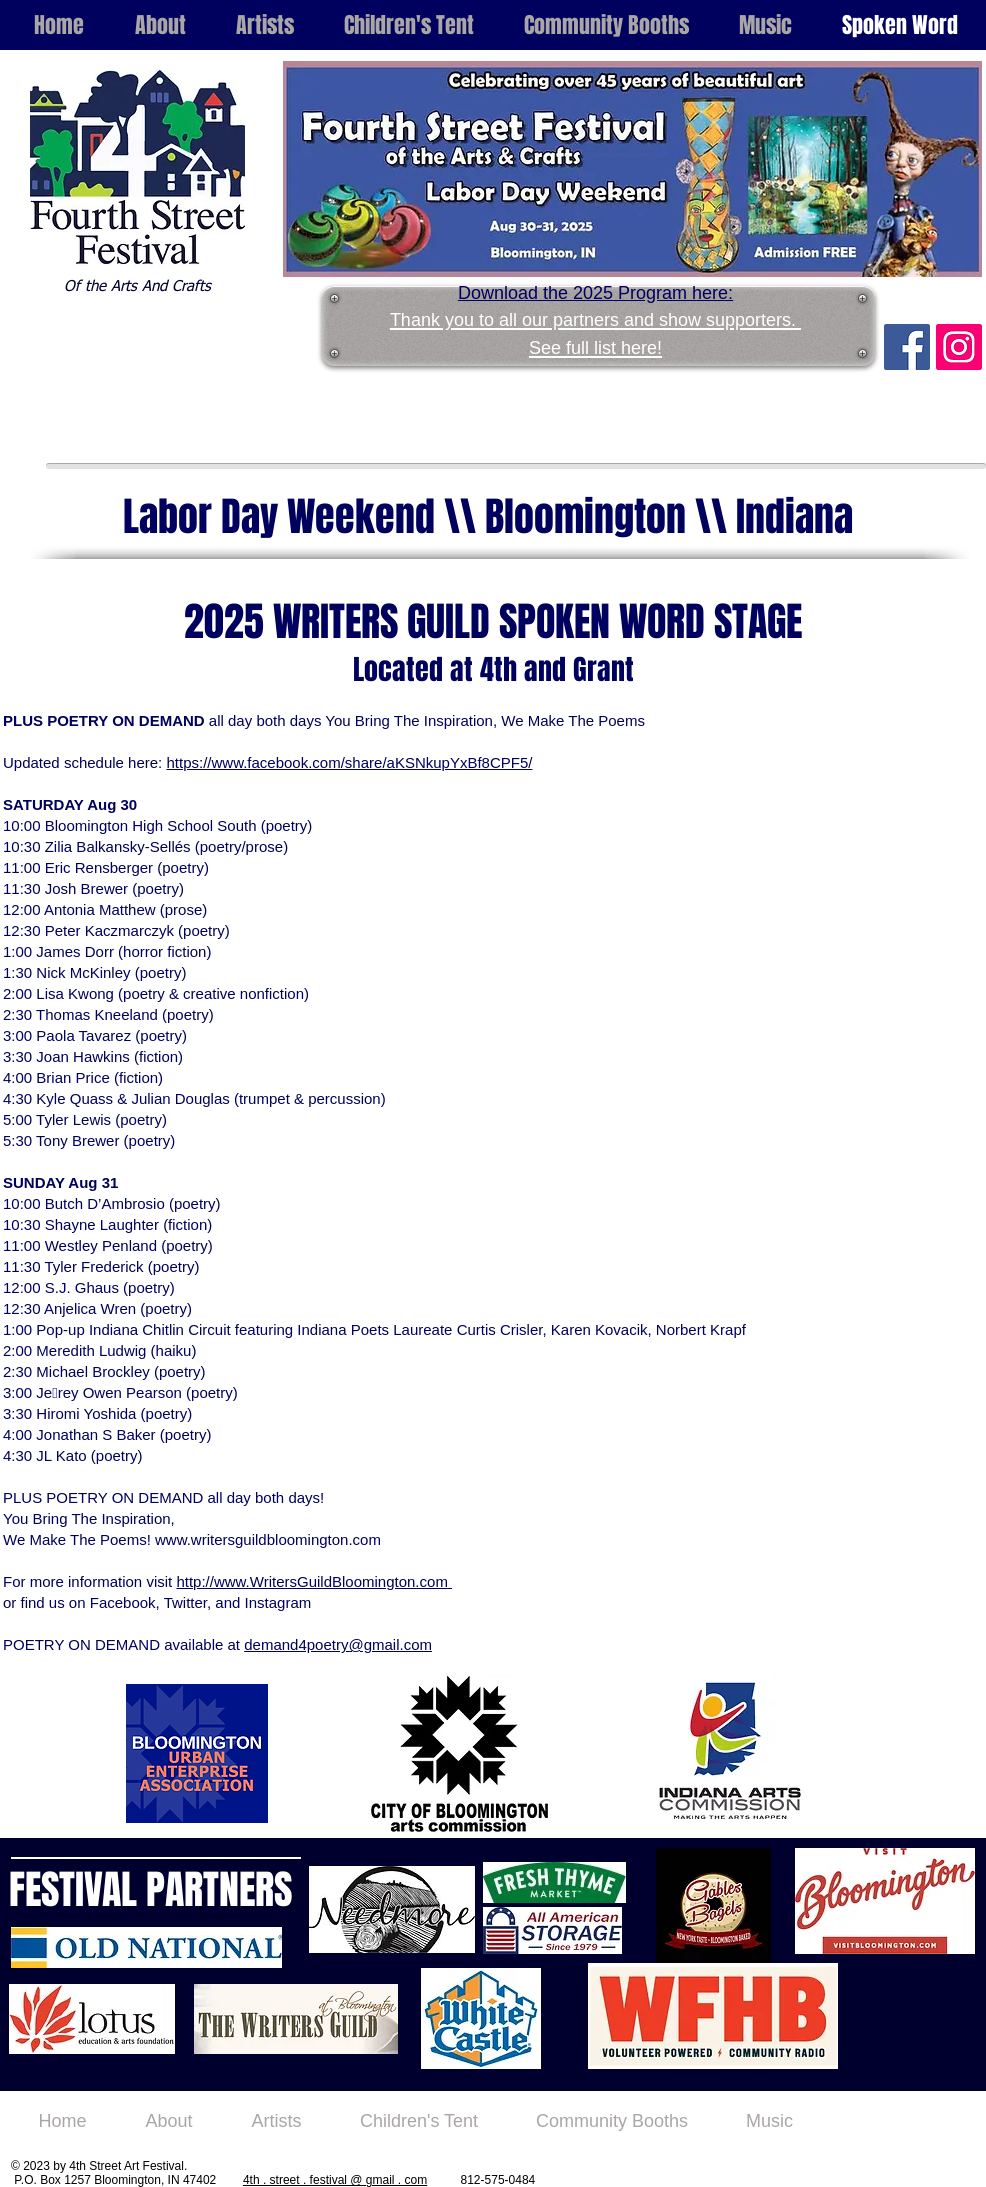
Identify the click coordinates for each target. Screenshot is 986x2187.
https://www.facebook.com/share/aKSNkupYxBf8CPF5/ (349, 762)
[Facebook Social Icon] (907, 347)
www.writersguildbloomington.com (268, 1539)
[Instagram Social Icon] (959, 347)
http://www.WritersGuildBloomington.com (312, 1581)
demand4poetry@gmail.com (338, 1644)
